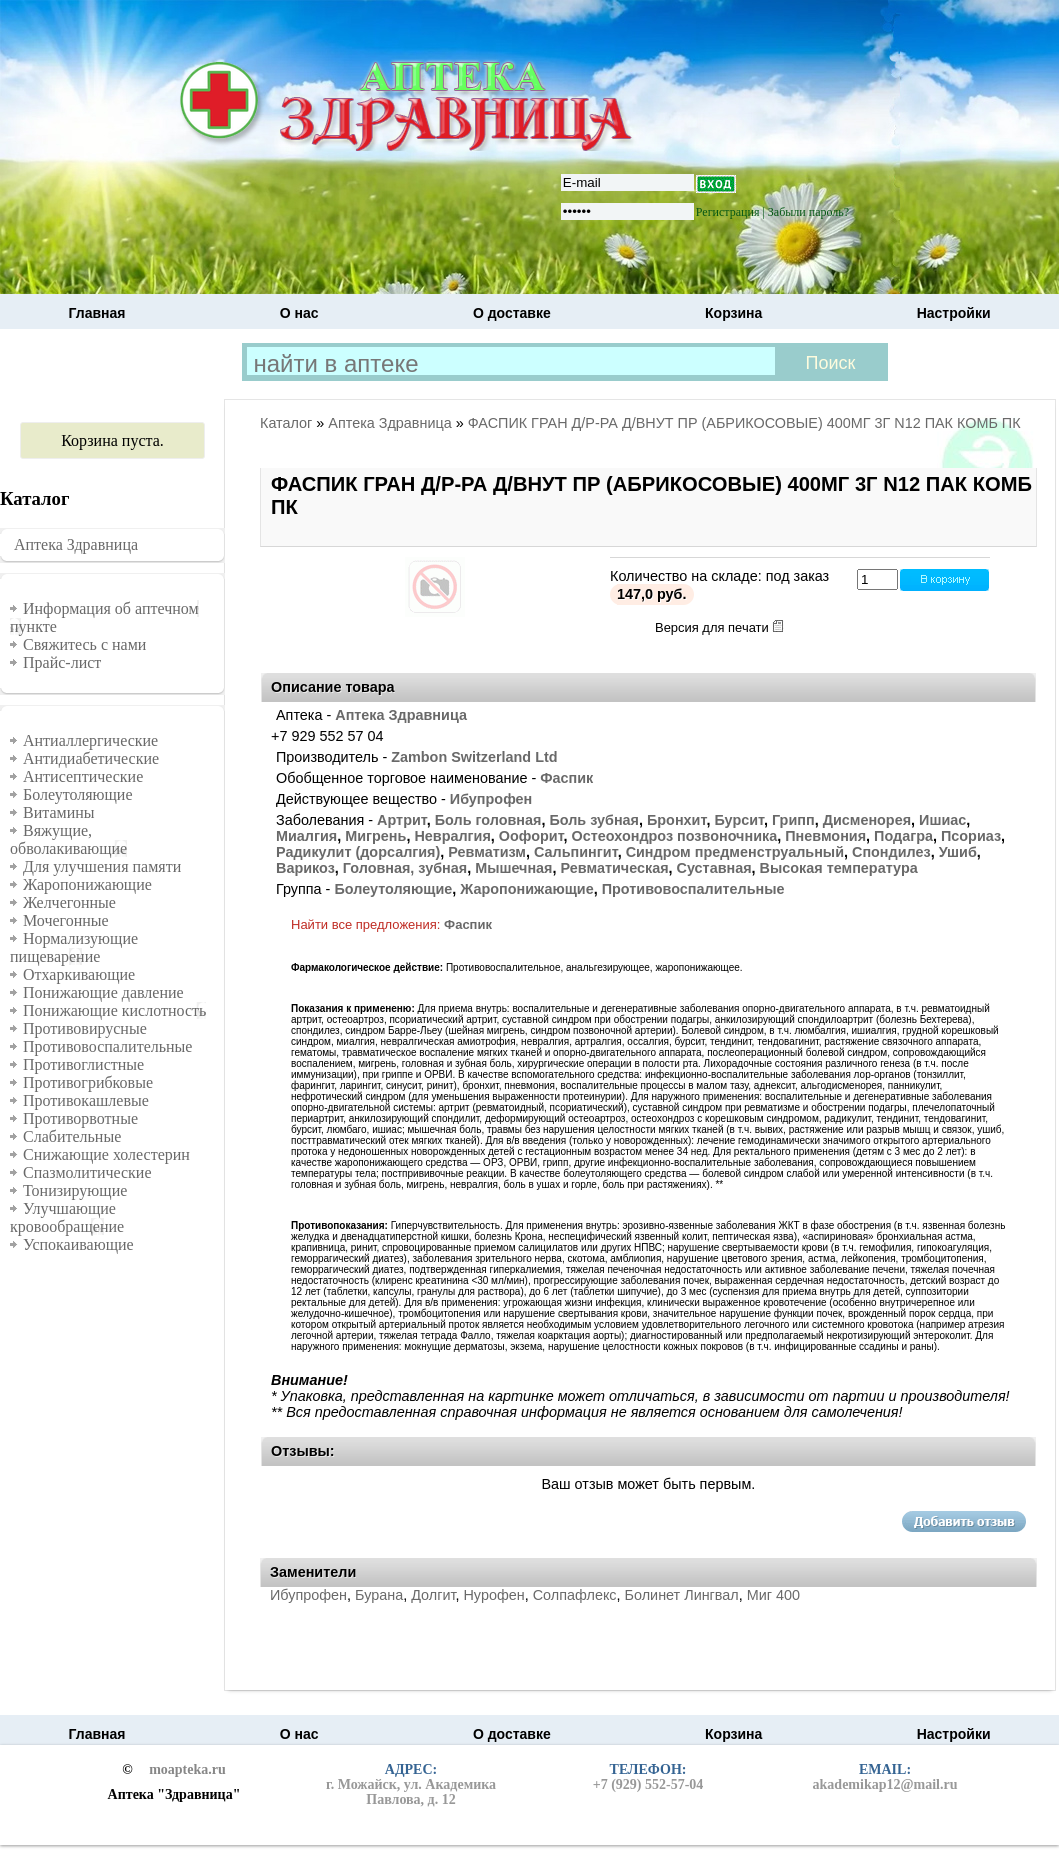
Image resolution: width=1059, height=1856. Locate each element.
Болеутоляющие (78, 794)
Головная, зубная (405, 868)
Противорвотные (80, 1118)
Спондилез (891, 852)
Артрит (402, 820)
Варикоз (305, 868)
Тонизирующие (75, 1190)
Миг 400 (773, 1595)
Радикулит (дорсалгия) (358, 852)
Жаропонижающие (87, 884)
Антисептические (83, 776)
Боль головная (488, 820)
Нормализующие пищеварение (74, 947)
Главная (97, 313)
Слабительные (72, 1136)
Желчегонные (69, 902)
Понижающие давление (103, 992)
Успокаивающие (78, 1244)
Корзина (733, 313)
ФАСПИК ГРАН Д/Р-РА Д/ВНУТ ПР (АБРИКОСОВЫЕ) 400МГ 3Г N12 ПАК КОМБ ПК (744, 423)
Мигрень (375, 836)
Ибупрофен (491, 799)
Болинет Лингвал (682, 1595)
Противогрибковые (88, 1082)
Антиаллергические (90, 740)
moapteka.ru (187, 1770)
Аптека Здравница (76, 544)
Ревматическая (615, 868)
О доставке (512, 313)
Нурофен (493, 1595)
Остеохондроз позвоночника (675, 836)
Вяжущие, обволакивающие (68, 839)
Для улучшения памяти (102, 866)
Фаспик (566, 778)
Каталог (286, 423)
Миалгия (306, 836)
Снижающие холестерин (106, 1154)
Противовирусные (85, 1028)
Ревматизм (487, 852)
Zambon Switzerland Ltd (474, 757)
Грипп (793, 820)
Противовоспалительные (107, 1046)
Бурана (379, 1595)
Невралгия (452, 836)
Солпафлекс (575, 1595)
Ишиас (942, 820)
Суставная (714, 868)
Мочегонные (66, 920)
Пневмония (825, 836)
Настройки (954, 313)
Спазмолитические (87, 1172)
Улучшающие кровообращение (67, 1217)
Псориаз (971, 836)
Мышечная (513, 868)
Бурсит (739, 820)
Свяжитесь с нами (84, 644)
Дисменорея (867, 820)
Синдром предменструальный (735, 852)
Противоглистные (83, 1064)
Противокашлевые (86, 1100)
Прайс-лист (62, 662)
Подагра (903, 836)
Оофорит (531, 836)
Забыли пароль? (808, 212)
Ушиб (958, 852)
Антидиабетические (91, 758)
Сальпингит (576, 852)
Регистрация (728, 212)
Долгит (433, 1595)
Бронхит (676, 820)
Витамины (59, 812)
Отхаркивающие (79, 974)
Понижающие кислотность (114, 1010)
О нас (299, 313)
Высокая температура (839, 868)
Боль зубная (594, 820)
